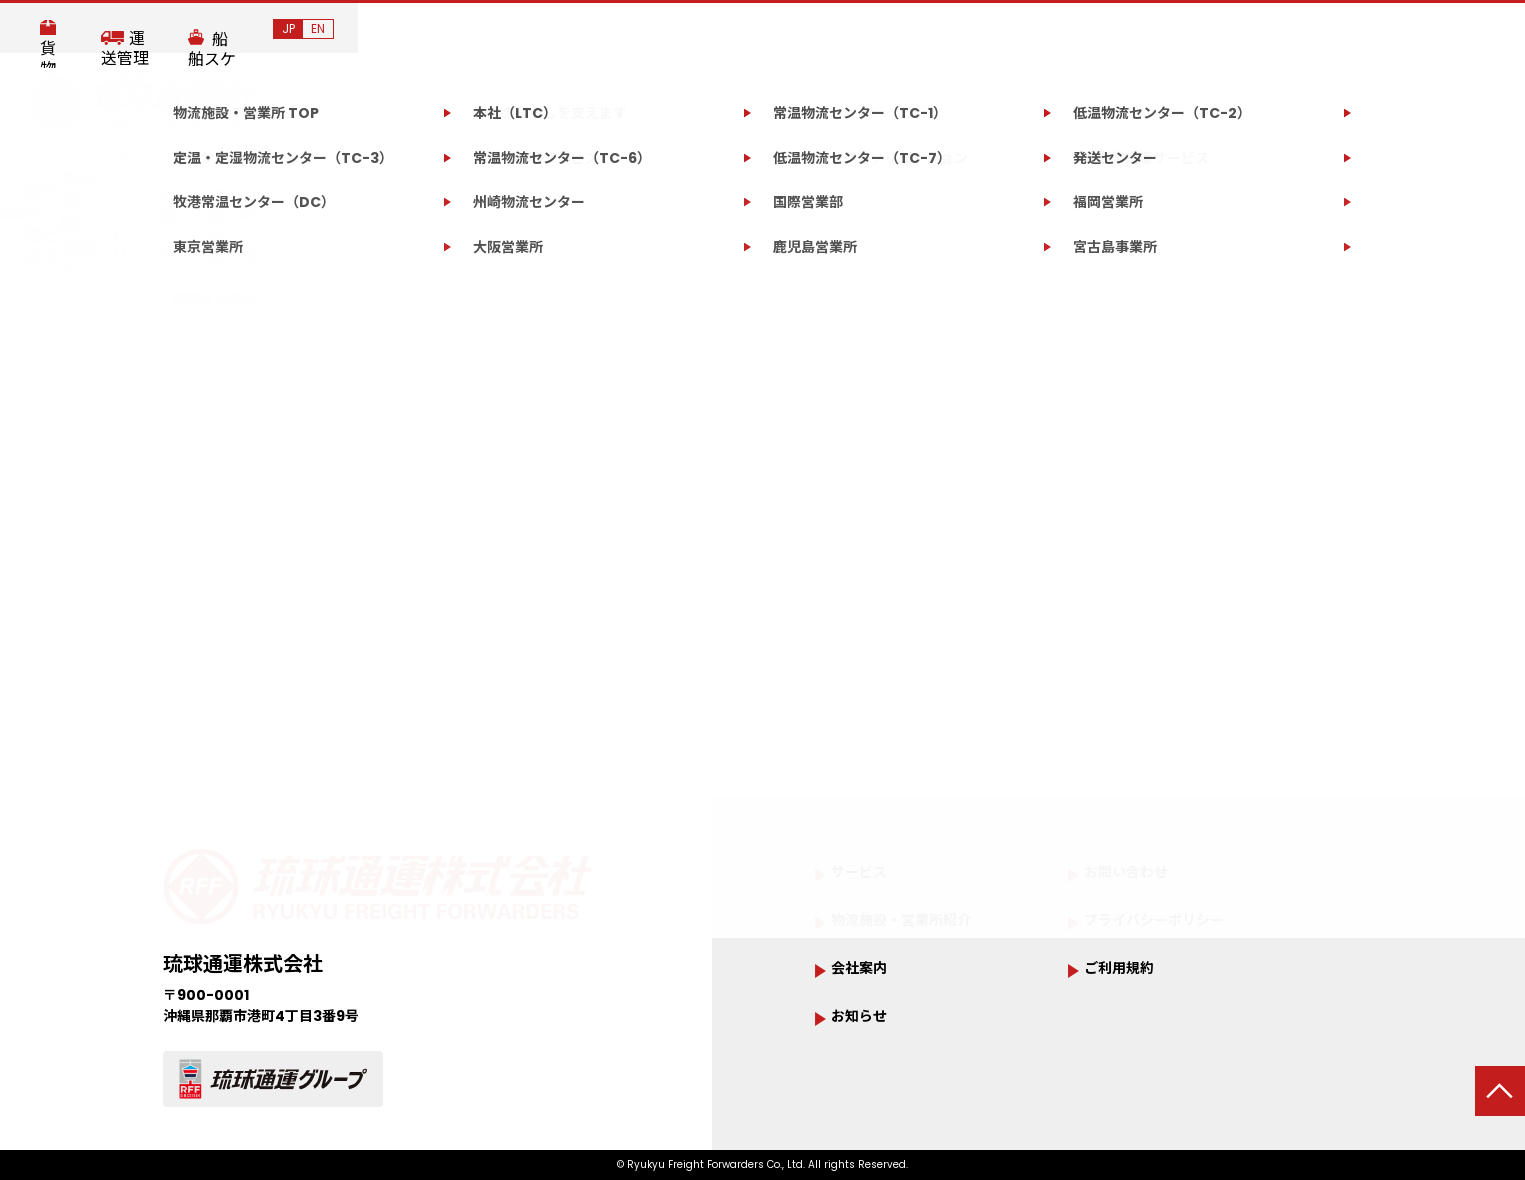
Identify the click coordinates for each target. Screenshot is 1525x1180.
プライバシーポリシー (1174, 923)
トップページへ (768, 694)
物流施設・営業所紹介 (921, 923)
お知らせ (931, 171)
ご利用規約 (1129, 973)
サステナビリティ (791, 171)
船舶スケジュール (1340, 30)
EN (1485, 28)
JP (1455, 28)
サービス (432, 171)
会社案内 (308, 171)
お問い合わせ (1184, 170)
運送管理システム (1171, 30)
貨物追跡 (1031, 30)
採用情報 (1035, 171)
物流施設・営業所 (592, 171)
